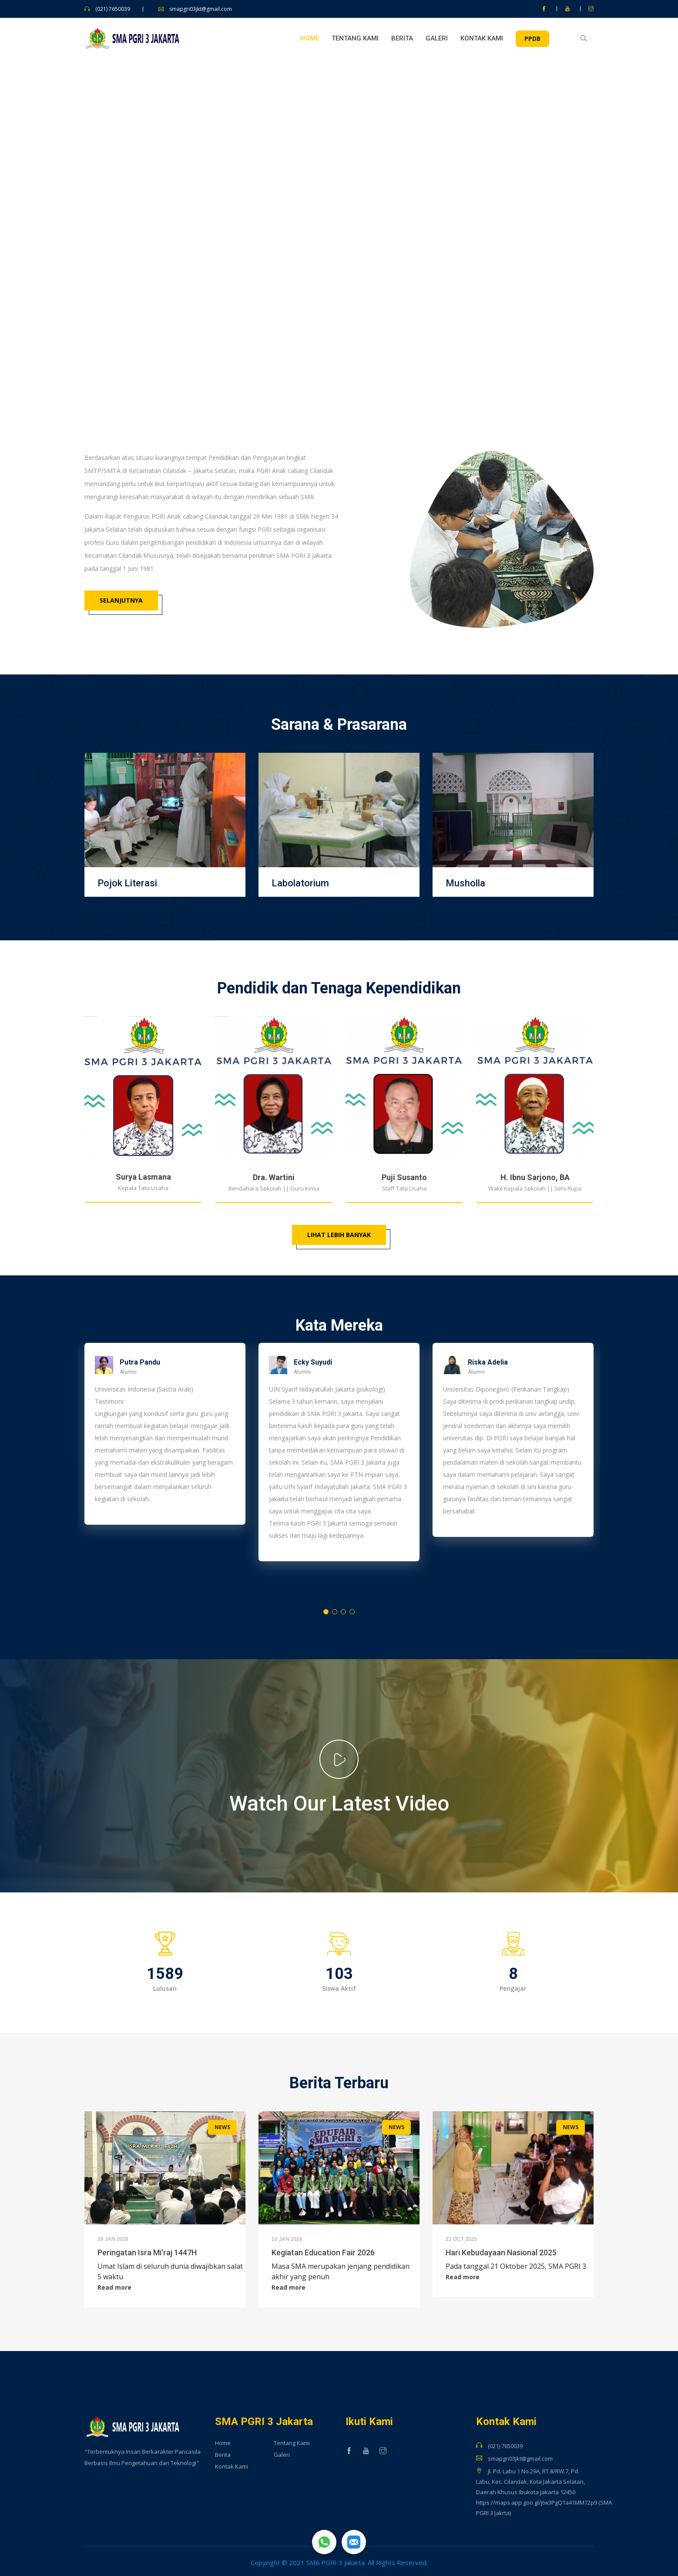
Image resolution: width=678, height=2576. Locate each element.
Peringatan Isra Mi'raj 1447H (147, 2252)
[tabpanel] (339, 234)
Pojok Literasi (127, 883)
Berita (402, 38)
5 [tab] (350, 381)
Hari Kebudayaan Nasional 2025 (501, 2252)
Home (309, 38)
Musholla (465, 883)
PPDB (532, 38)
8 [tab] (389, 381)
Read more (114, 2287)
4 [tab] (336, 381)
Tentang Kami (355, 38)
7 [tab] (376, 381)
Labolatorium (300, 883)
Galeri (437, 38)
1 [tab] (293, 381)
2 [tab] (310, 381)
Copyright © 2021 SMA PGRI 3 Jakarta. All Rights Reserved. (339, 2562)
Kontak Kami (481, 38)
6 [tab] (363, 381)
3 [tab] (323, 381)
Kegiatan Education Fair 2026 (323, 2252)
